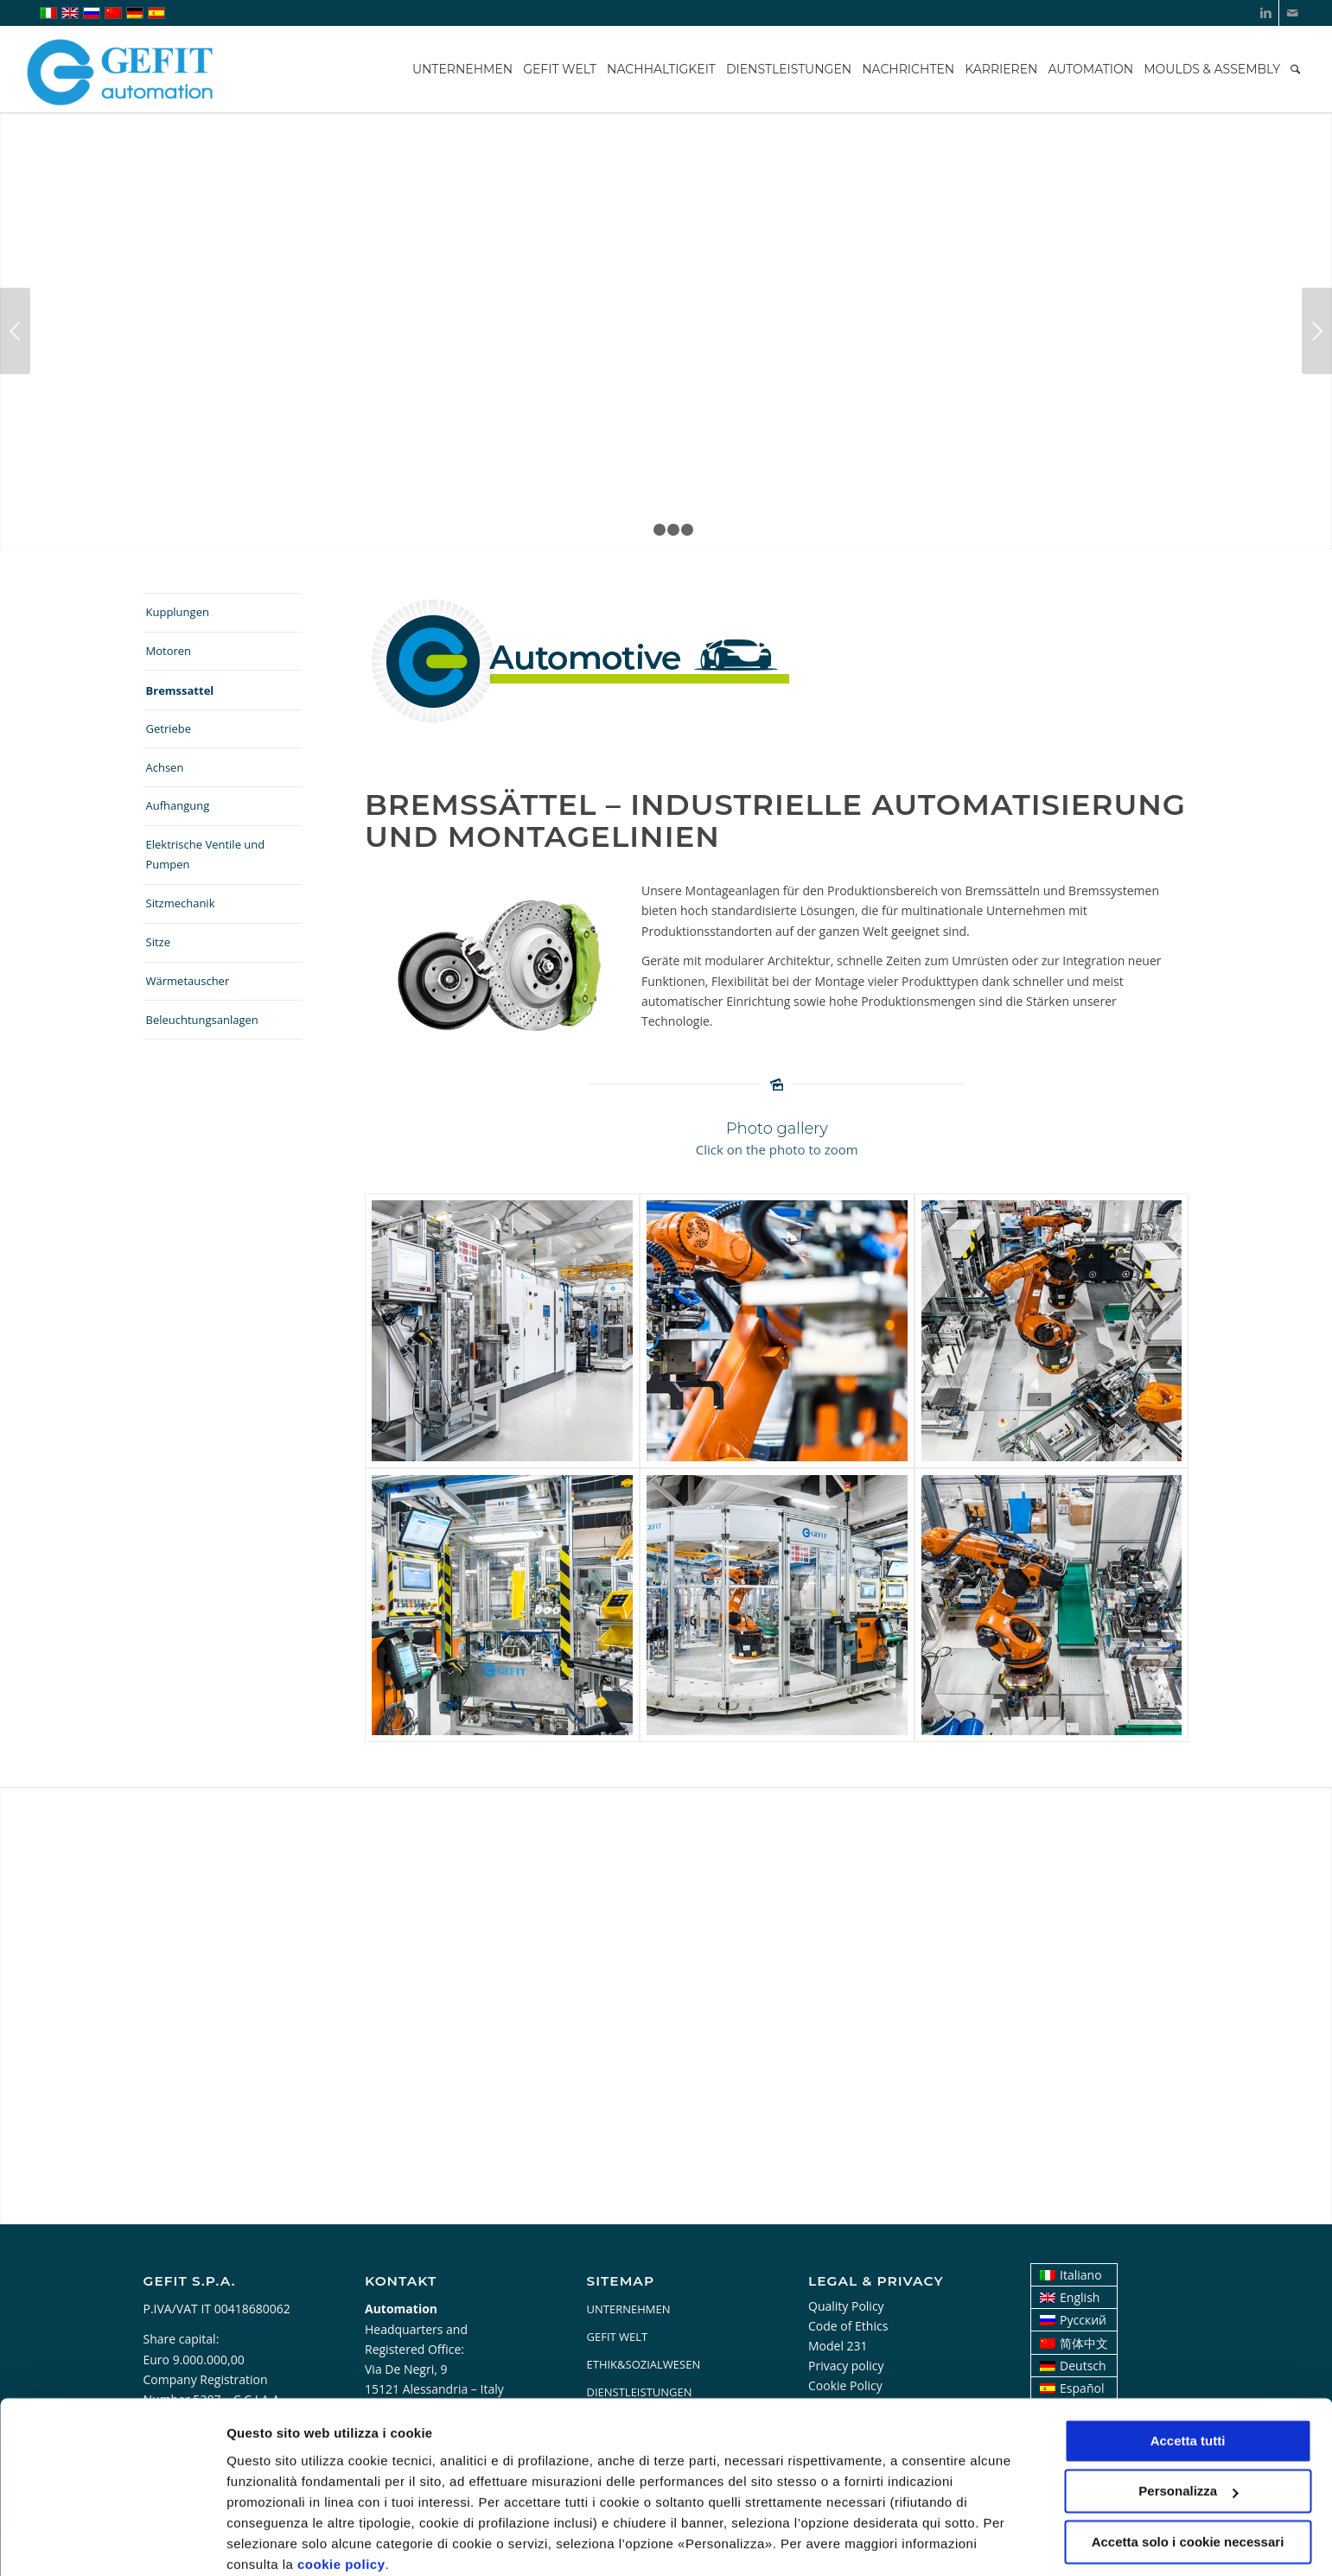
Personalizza (266, 2542)
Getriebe (169, 728)
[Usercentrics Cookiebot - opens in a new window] (112, 2542)
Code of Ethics (848, 2326)
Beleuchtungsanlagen (202, 1019)
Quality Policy (846, 2306)
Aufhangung (178, 805)
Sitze (158, 942)
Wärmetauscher (188, 981)
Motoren (169, 650)
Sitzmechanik (180, 903)
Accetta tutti (1188, 2370)
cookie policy (341, 2494)
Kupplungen (177, 612)
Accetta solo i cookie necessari (1188, 2472)
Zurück (15, 331)
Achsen (165, 767)
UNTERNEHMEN (629, 2309)
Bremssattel (180, 690)
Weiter (1317, 331)
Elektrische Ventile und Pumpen (205, 854)
